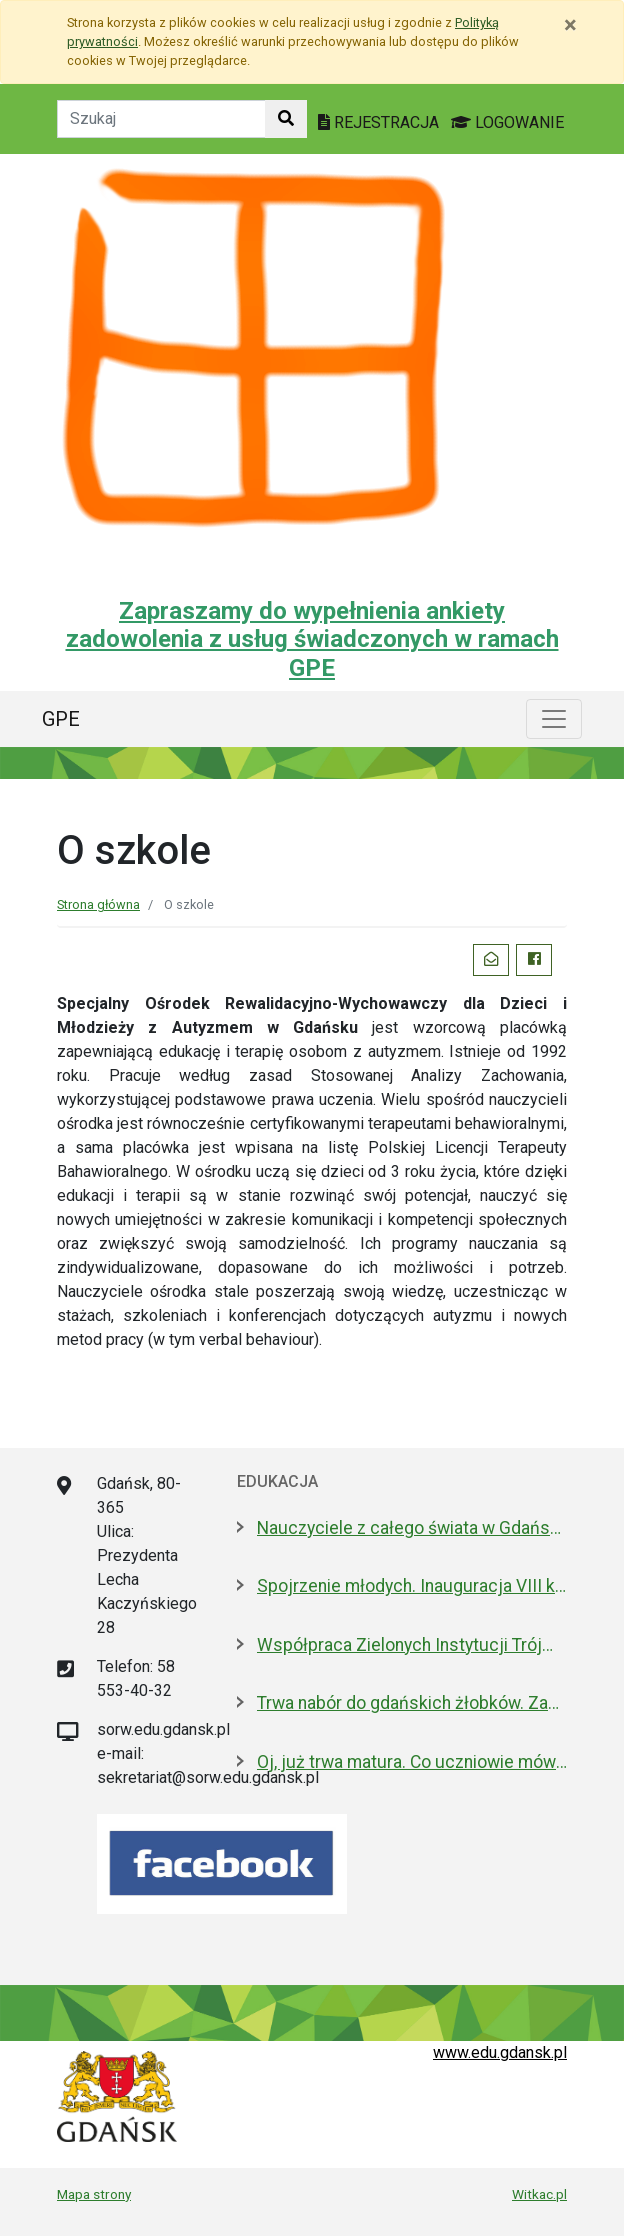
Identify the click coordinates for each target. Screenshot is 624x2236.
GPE (61, 719)
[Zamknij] (570, 25)
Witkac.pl (539, 2194)
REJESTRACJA (380, 122)
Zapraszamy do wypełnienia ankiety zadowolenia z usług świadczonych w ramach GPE (312, 640)
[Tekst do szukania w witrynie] (161, 119)
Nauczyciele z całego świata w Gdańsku (412, 1528)
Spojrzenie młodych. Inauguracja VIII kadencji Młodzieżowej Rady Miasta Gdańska (412, 1586)
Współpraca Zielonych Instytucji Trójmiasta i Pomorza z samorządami (412, 1645)
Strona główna (98, 904)
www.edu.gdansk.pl (500, 2052)
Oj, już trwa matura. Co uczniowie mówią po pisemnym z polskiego (412, 1762)
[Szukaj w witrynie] (286, 119)
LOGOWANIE (507, 122)
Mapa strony (94, 2194)
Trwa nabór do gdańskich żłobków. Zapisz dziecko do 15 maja (412, 1703)
